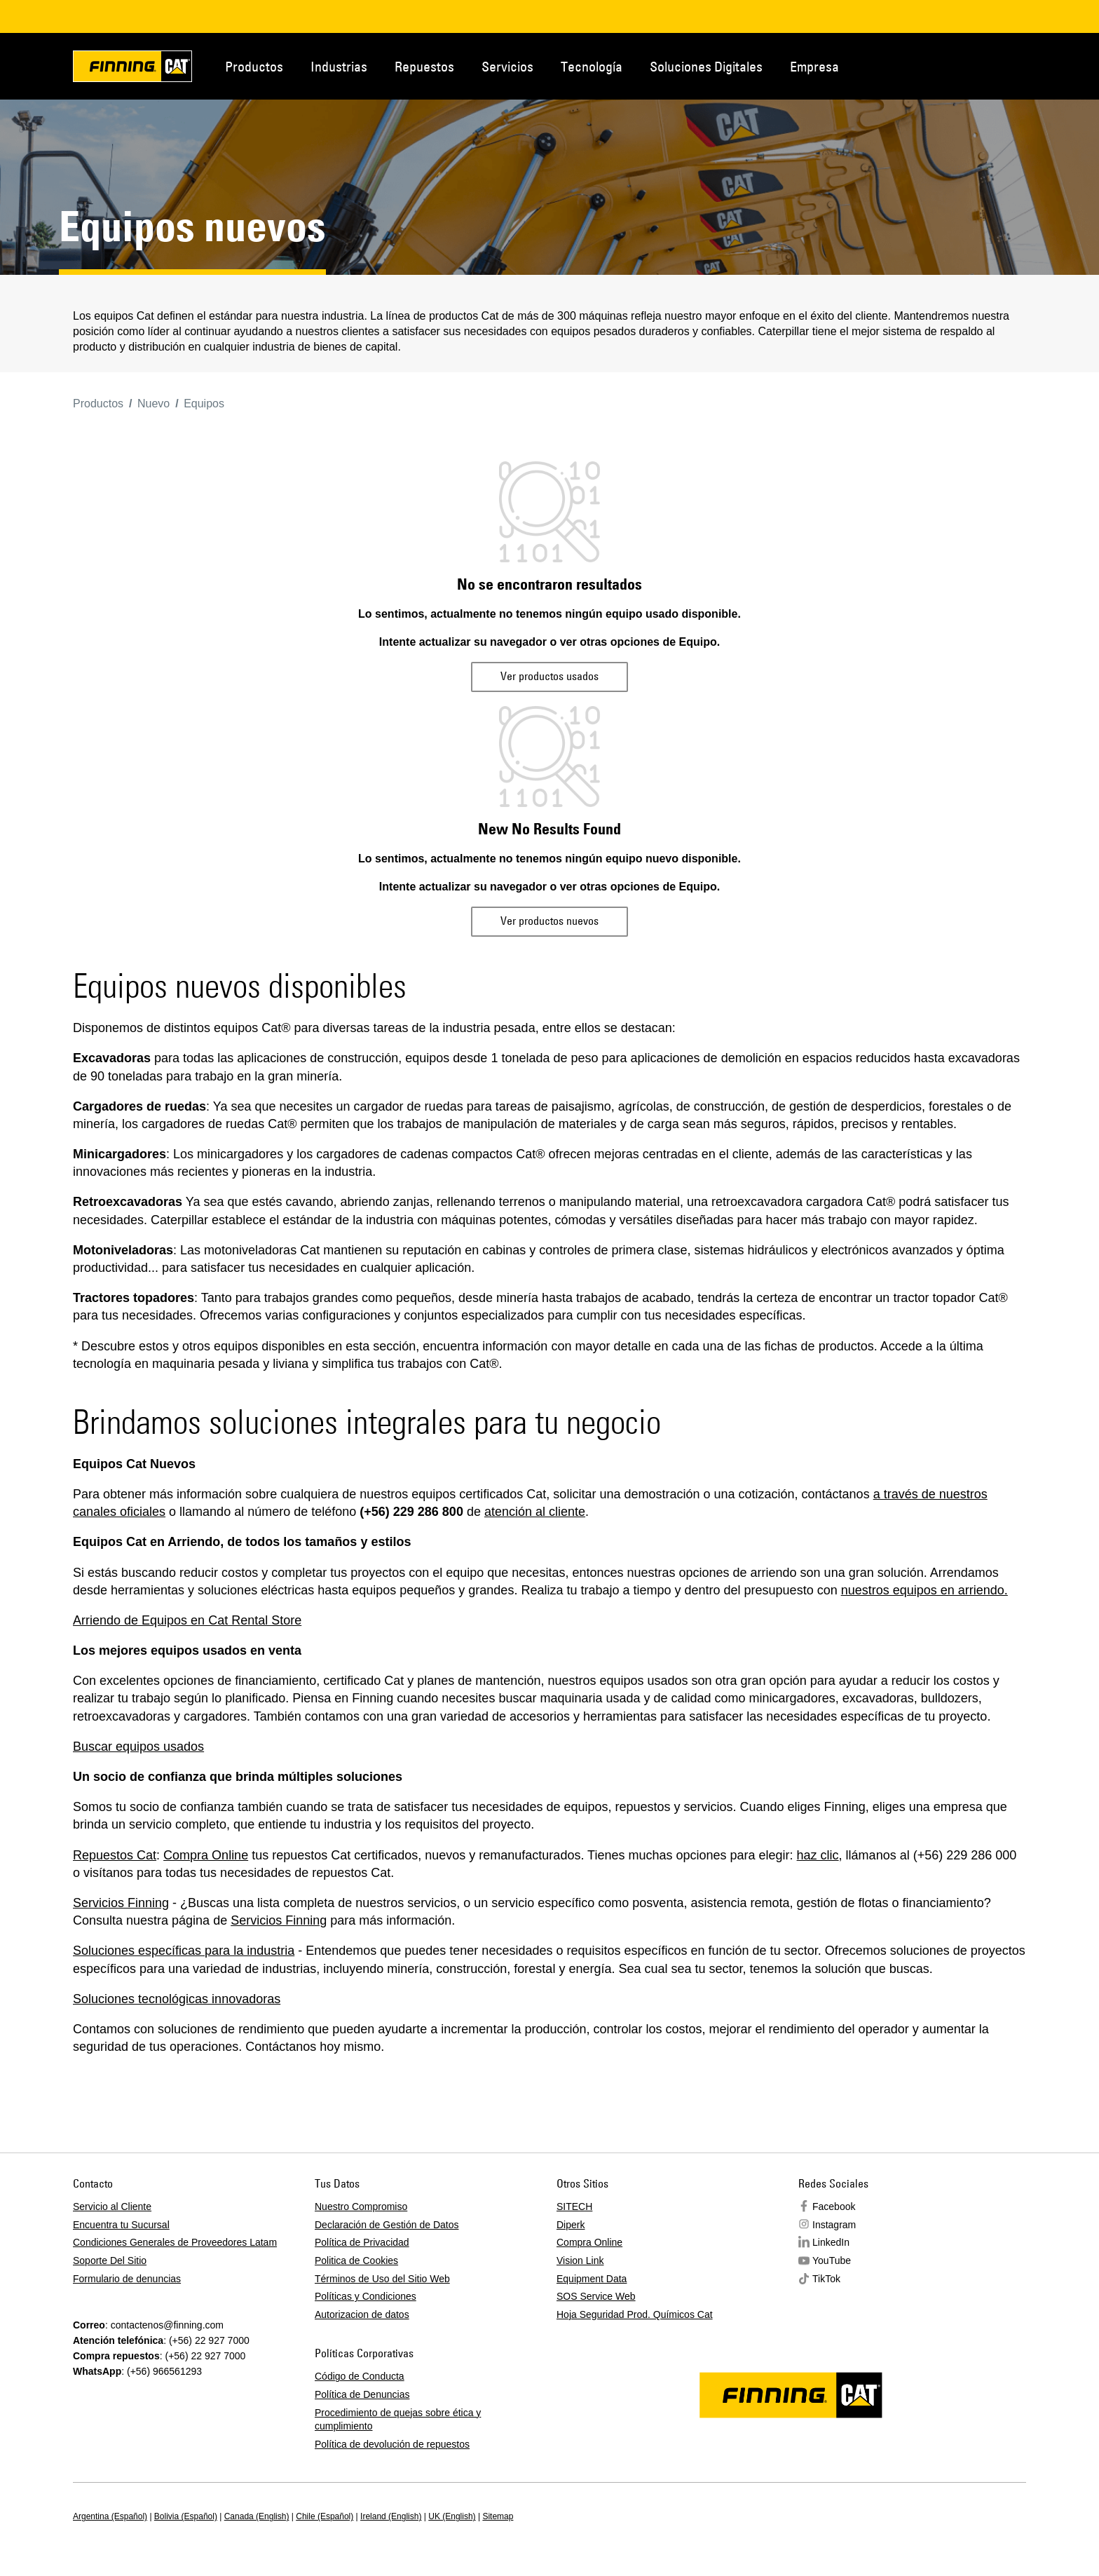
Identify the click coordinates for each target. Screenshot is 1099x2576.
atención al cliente (534, 1512)
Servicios (507, 66)
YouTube (831, 2260)
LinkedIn (830, 2242)
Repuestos (424, 66)
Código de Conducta (359, 2376)
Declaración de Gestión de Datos (386, 2224)
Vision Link (580, 2260)
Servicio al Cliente (112, 2206)
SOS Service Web (596, 2296)
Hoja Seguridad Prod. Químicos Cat (635, 2314)
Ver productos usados (549, 676)
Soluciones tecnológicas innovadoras (176, 1999)
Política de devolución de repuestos (392, 2444)
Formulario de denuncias (127, 2278)
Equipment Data (592, 2278)
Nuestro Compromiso (361, 2206)
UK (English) (451, 2516)
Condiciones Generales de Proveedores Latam (175, 2242)
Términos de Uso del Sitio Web (382, 2278)
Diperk (571, 2224)
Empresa (814, 66)
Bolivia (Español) (185, 2516)
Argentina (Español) (110, 2516)
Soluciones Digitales (706, 66)
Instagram (834, 2224)
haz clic (818, 1855)
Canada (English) (256, 2516)
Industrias (338, 66)
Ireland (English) (390, 2516)
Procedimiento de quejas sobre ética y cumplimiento (398, 2419)
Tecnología (591, 66)
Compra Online (205, 1855)
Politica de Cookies (356, 2260)
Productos (254, 66)
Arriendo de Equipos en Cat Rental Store (187, 1620)
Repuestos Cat (114, 1855)
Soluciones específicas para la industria (183, 1951)
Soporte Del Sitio (109, 2260)
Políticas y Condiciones (365, 2296)
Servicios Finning (121, 1903)
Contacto (959, 65)
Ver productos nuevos (549, 921)
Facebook (833, 2206)
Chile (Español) (324, 2516)
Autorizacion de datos (362, 2314)
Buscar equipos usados (138, 1747)
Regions (1005, 65)
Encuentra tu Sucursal (121, 2224)
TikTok (826, 2278)
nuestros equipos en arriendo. (924, 1590)
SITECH (574, 2206)
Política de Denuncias (362, 2394)
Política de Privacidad (362, 2242)
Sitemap (497, 2516)
